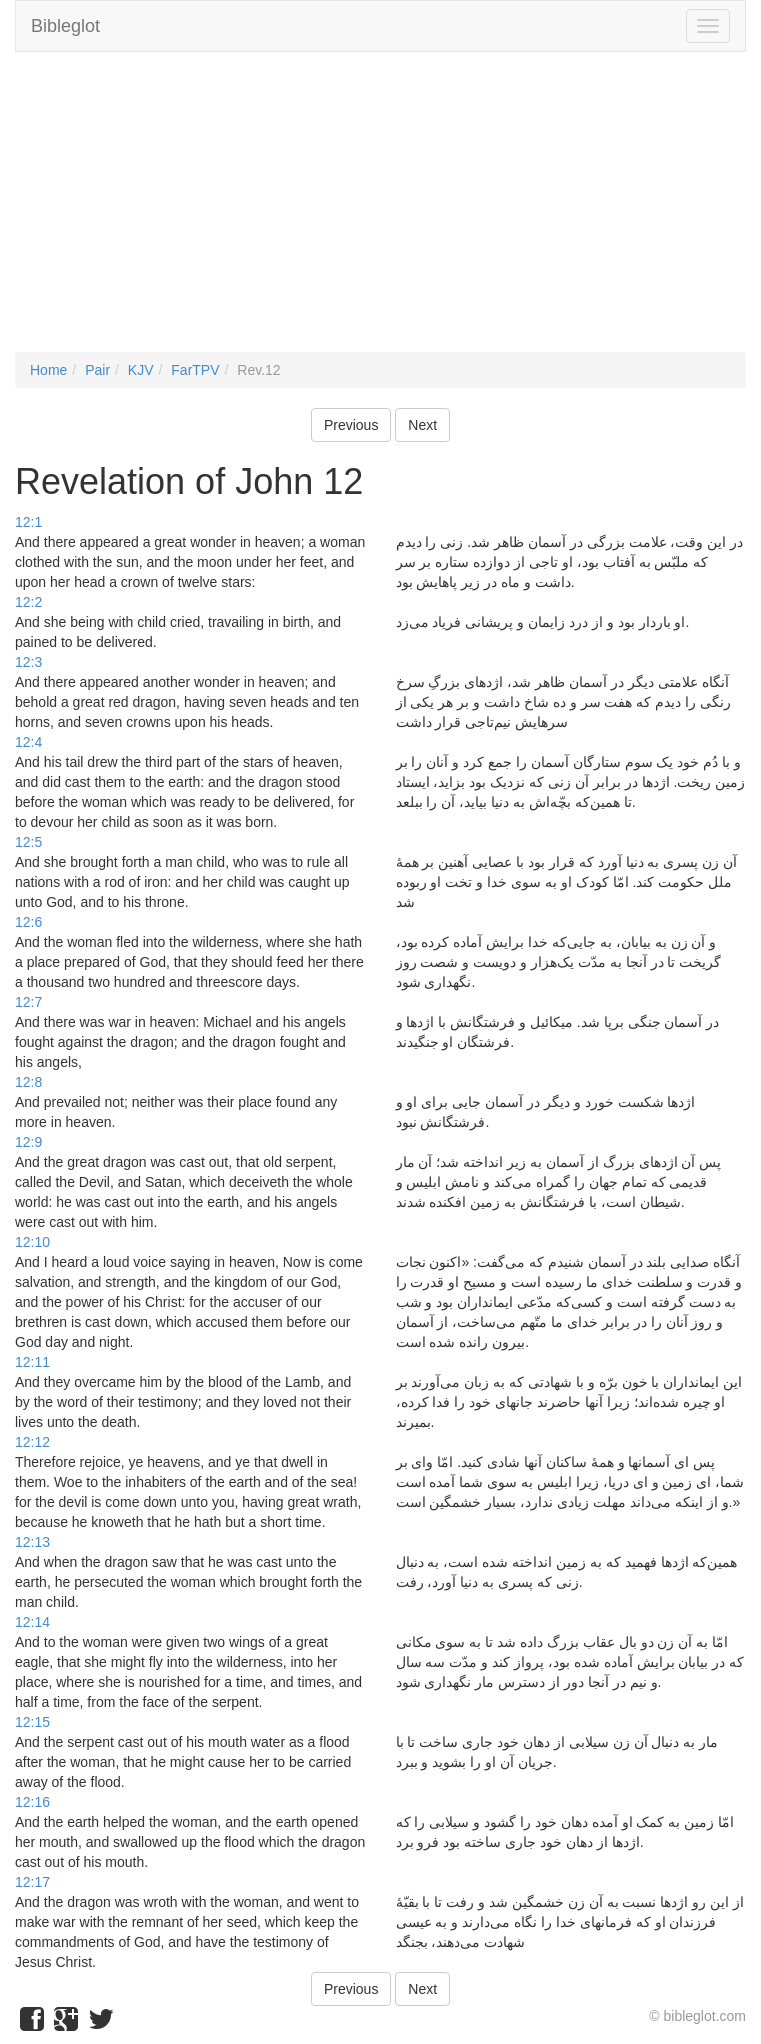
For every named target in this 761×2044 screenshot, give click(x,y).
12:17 (32, 1882)
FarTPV (195, 370)
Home (48, 370)
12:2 (28, 602)
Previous (351, 425)
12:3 (28, 662)
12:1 (28, 522)
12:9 (28, 1142)
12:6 (28, 922)
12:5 (28, 842)
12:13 (32, 1542)
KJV (141, 370)
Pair (97, 370)
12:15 (32, 1722)
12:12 (32, 1442)
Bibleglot (65, 26)
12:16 (32, 1802)
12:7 (28, 1002)
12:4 (28, 742)
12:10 (32, 1242)
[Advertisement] (380, 212)
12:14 (32, 1622)
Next (422, 425)
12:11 (32, 1362)
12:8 (28, 1082)
